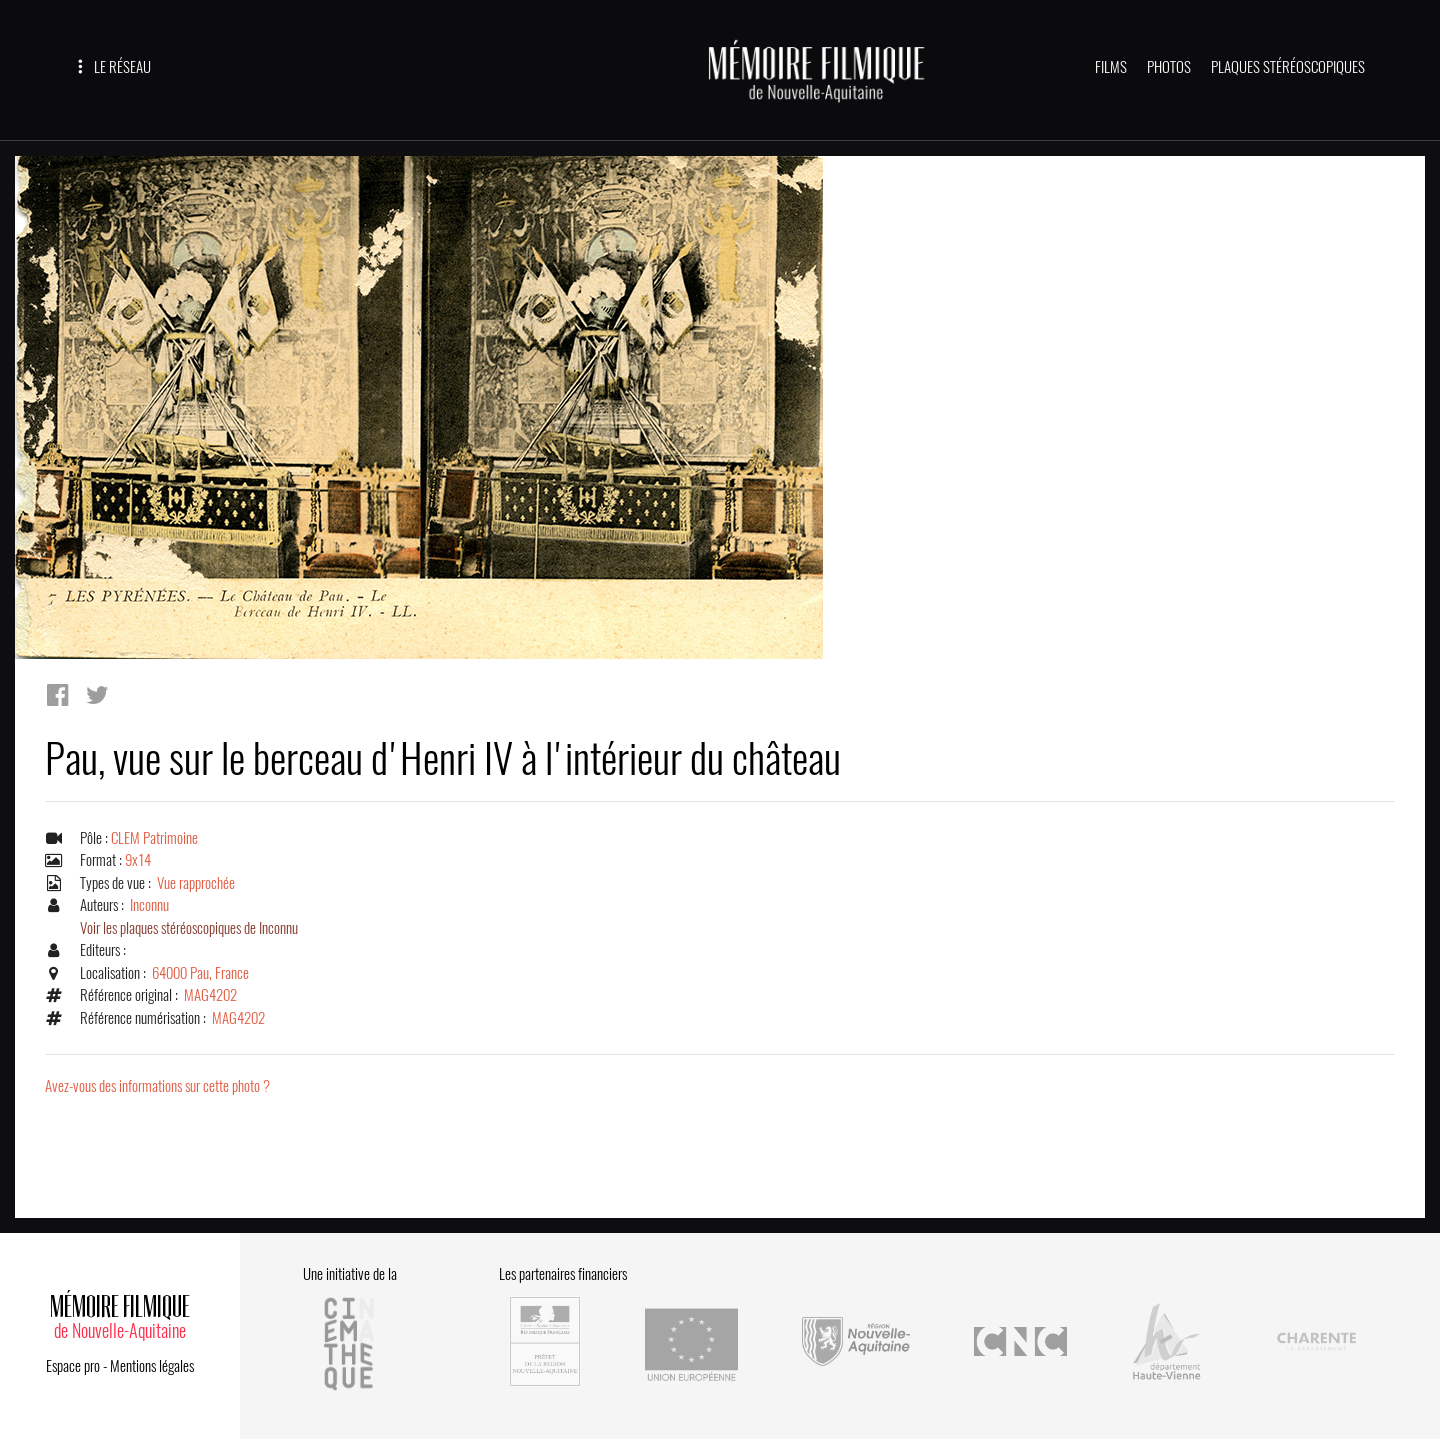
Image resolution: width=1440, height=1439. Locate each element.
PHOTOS (1169, 67)
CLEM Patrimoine (154, 838)
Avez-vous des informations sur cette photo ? (157, 1086)
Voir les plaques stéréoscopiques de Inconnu (189, 928)
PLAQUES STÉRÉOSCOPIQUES (1288, 67)
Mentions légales (152, 1366)
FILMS (1111, 67)
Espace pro (73, 1366)
